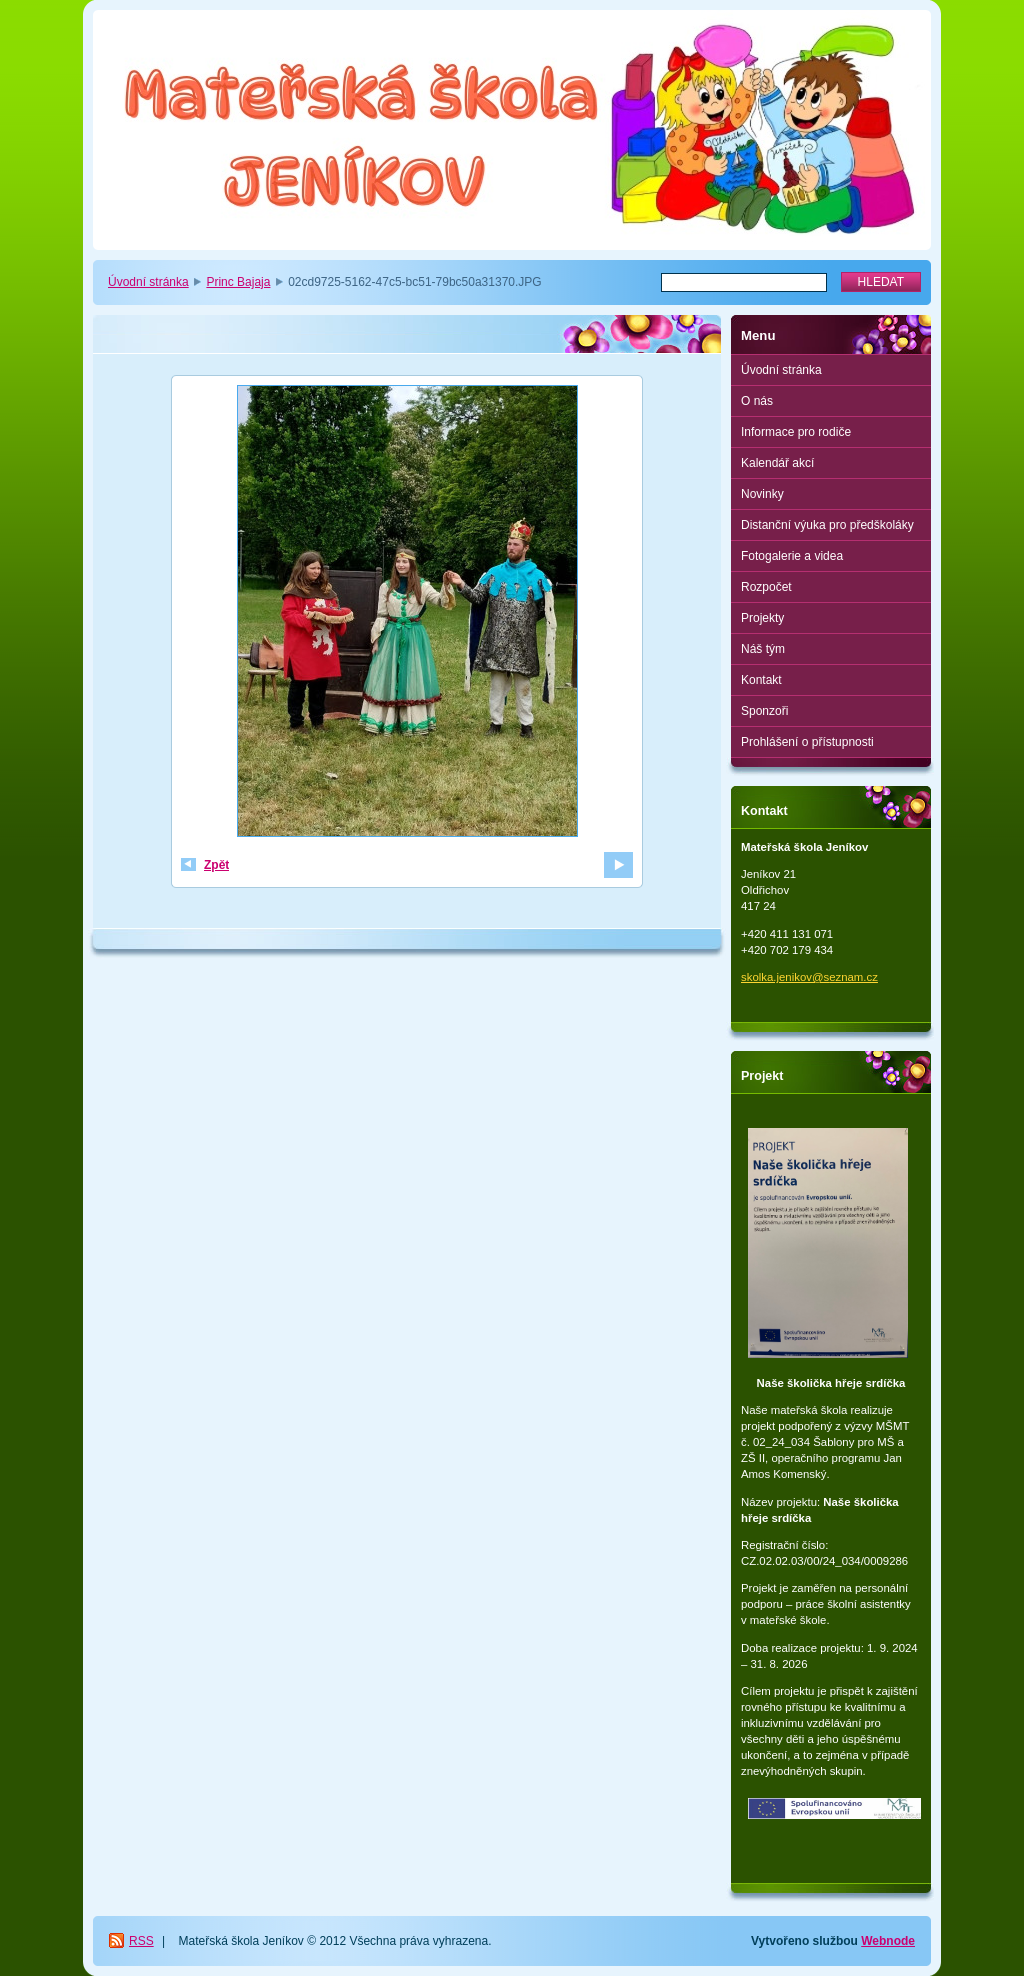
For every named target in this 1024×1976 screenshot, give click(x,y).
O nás (757, 401)
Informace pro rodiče (796, 432)
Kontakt (761, 680)
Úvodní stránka (148, 282)
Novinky (762, 494)
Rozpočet (766, 587)
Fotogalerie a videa (792, 556)
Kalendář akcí (777, 463)
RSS (141, 1941)
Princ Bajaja (238, 282)
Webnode (888, 1941)
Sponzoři (764, 711)
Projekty (762, 618)
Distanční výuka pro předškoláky (827, 525)
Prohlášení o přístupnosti (807, 742)
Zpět (216, 865)
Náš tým (763, 649)
